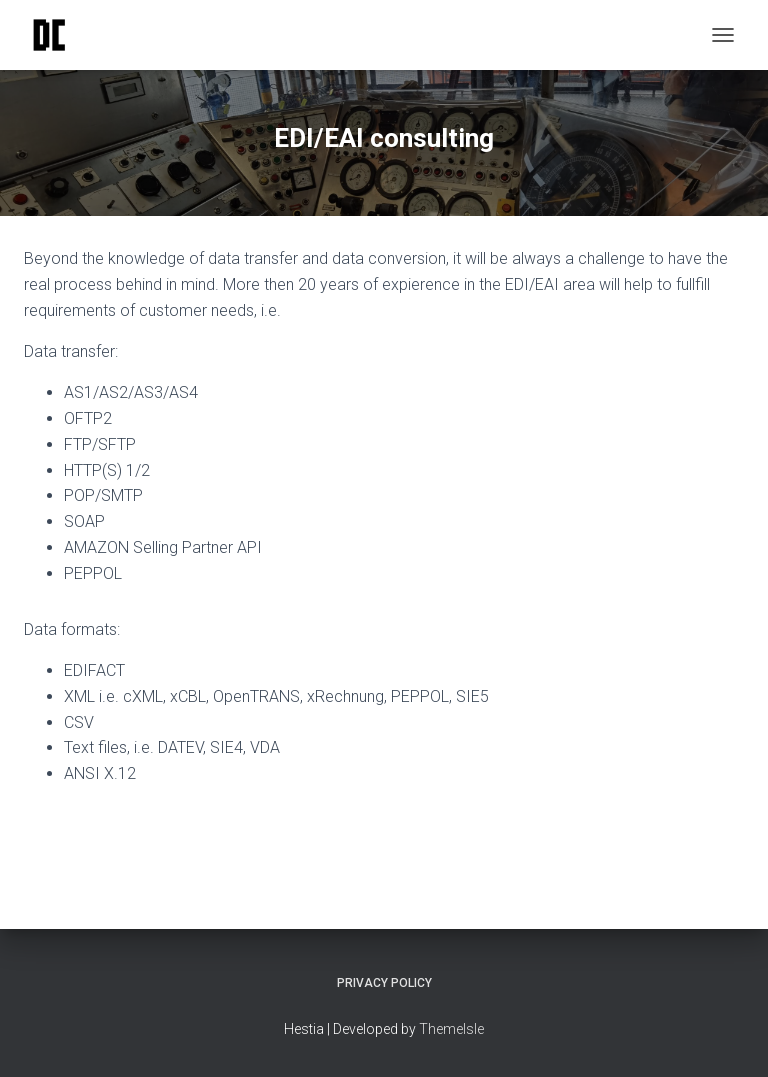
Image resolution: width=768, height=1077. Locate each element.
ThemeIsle (451, 1029)
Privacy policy (384, 983)
